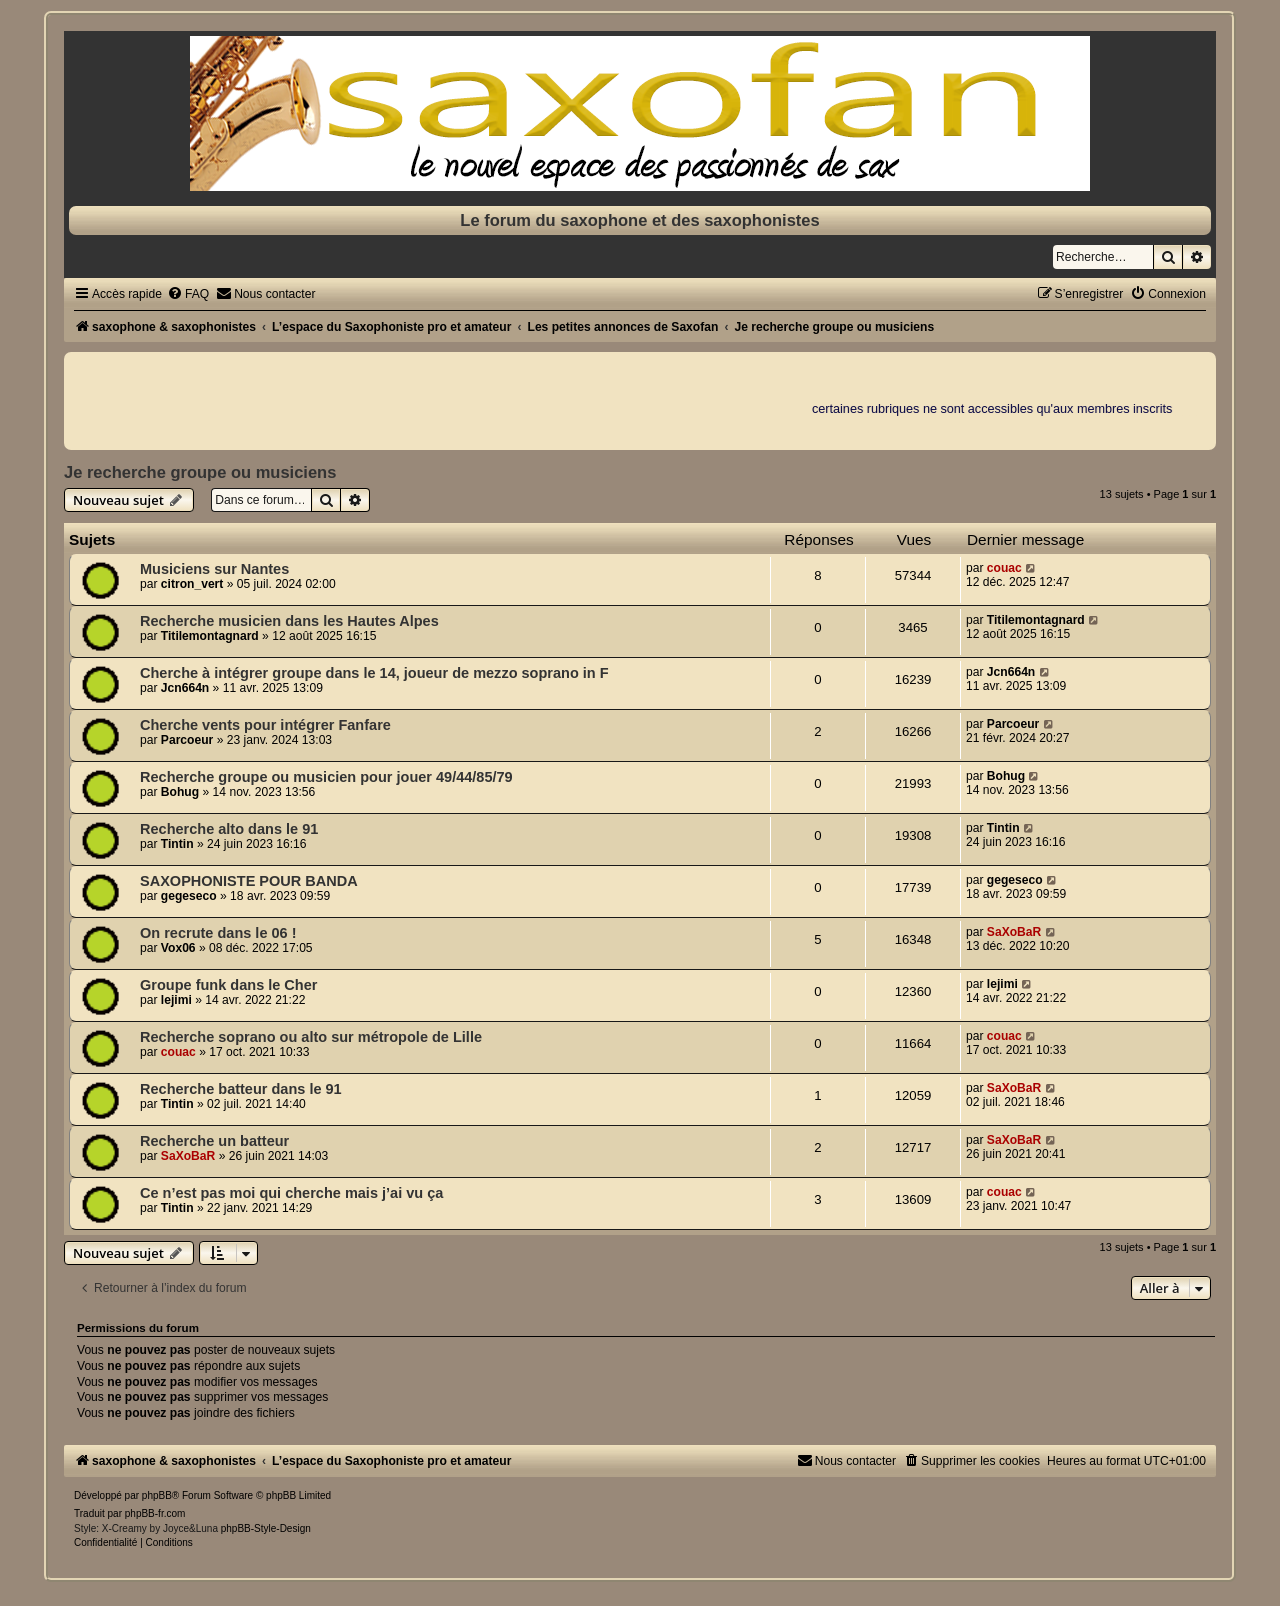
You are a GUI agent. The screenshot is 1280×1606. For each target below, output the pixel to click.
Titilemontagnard (210, 636)
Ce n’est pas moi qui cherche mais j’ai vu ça (291, 1193)
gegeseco (189, 896)
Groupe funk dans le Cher (228, 985)
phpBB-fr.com (155, 1513)
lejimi (176, 1000)
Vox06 (178, 948)
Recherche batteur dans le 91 (241, 1089)
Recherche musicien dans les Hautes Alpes (289, 621)
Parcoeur (187, 740)
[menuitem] (188, 294)
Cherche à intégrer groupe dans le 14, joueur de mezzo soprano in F (374, 673)
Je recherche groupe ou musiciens (200, 472)
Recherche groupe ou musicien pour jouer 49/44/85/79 (326, 777)
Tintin (177, 844)
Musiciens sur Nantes (214, 569)
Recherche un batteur (214, 1141)
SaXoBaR (1014, 932)
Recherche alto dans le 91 (229, 829)
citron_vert (192, 584)
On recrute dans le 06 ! (218, 933)
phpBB (157, 1495)
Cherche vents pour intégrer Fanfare (265, 725)
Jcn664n (185, 688)
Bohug (180, 792)
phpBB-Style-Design (266, 1528)
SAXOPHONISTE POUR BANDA (249, 881)
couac (1004, 568)
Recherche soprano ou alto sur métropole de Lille (311, 1037)
